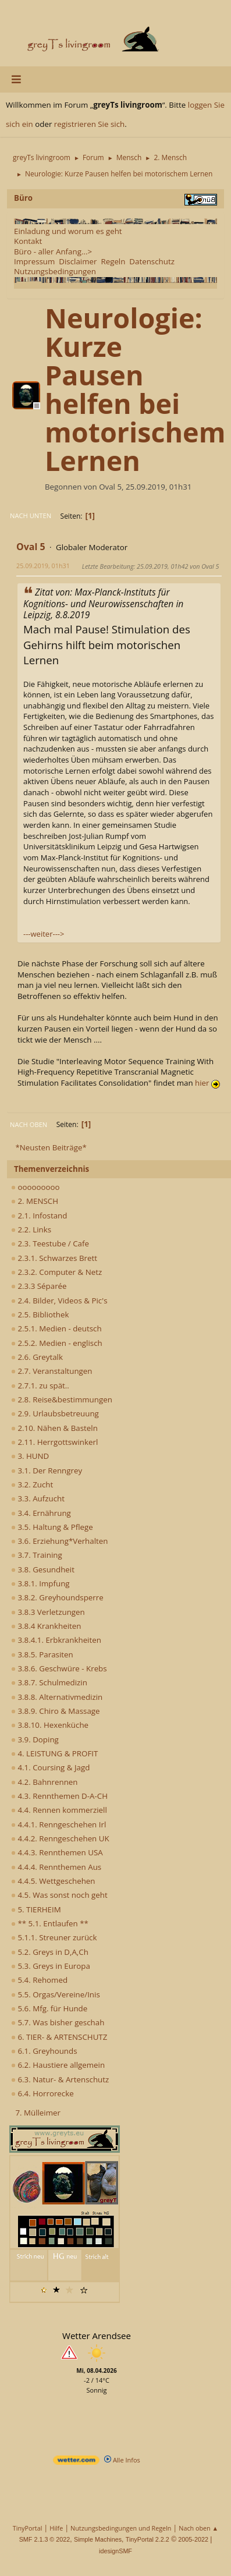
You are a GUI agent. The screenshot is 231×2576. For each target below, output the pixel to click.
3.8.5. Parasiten (42, 1654)
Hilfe (56, 2528)
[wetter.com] (76, 2462)
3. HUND (30, 1456)
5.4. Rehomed (39, 1980)
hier (207, 1083)
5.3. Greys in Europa (50, 1966)
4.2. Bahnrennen (44, 1782)
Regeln (113, 261)
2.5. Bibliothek (40, 1314)
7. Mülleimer (38, 2112)
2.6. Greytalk (37, 1357)
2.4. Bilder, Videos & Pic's (59, 1300)
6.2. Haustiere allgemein (58, 2065)
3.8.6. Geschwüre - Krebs (59, 1668)
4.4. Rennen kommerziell (59, 1810)
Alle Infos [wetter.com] (122, 2459)
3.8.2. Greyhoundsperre (57, 1597)
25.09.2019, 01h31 (43, 565)
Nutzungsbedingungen (55, 271)
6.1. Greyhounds (44, 2051)
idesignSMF (115, 2550)
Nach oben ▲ (198, 2528)
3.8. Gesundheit (42, 1569)
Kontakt (28, 241)
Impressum (34, 261)
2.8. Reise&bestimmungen (61, 1399)
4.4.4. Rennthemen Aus (56, 1867)
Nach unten (30, 515)
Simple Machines (98, 2539)
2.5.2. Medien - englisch (56, 1343)
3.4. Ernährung (41, 1513)
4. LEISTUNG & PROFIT (54, 1753)
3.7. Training (36, 1555)
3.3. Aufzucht (38, 1498)
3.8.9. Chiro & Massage (55, 1711)
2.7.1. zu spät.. (40, 1385)
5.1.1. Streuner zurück (54, 1937)
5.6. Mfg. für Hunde (49, 2008)
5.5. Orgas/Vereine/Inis (55, 1994)
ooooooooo (35, 1187)
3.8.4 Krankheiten (46, 1626)
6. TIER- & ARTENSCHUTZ (59, 2037)
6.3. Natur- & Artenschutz (60, 2079)
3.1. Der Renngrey (46, 1470)
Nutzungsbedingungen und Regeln (120, 2528)
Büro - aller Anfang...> (53, 251)
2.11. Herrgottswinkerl (54, 1442)
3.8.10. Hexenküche (49, 1725)
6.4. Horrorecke (42, 2093)
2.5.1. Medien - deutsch (56, 1328)
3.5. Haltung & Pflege (52, 1527)
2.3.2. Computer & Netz (56, 1272)
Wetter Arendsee (96, 2335)
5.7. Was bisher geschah (57, 2022)
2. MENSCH (34, 1201)
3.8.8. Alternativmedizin (56, 1697)
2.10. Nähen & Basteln (54, 1428)
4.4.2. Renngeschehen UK (60, 1838)
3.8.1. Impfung (40, 1583)
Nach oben (28, 1124)
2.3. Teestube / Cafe (50, 1243)
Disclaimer (78, 261)
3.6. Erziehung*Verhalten (59, 1541)
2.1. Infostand (39, 1215)
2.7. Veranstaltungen (52, 1371)
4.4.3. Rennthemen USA (57, 1852)
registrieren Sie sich (89, 124)
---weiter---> (43, 934)
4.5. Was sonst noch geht (59, 1895)
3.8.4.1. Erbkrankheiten (56, 1640)
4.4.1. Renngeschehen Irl (58, 1824)
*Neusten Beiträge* (50, 1147)
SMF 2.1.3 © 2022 (44, 2539)
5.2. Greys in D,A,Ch (49, 1952)
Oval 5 (30, 546)
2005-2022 (193, 2539)
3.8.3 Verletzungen (48, 1612)
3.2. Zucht (32, 1484)
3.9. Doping (35, 1739)
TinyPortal (27, 2528)
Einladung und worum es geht (68, 231)
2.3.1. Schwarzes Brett (54, 1258)
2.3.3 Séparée (39, 1286)
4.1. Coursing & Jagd (50, 1767)
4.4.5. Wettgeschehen (53, 1881)
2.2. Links (31, 1229)
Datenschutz (152, 261)
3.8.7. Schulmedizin (49, 1682)
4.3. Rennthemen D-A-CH (59, 1796)
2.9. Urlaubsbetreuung (55, 1413)
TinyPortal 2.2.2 (147, 2539)
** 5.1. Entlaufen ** (49, 1923)
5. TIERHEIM (36, 1909)
